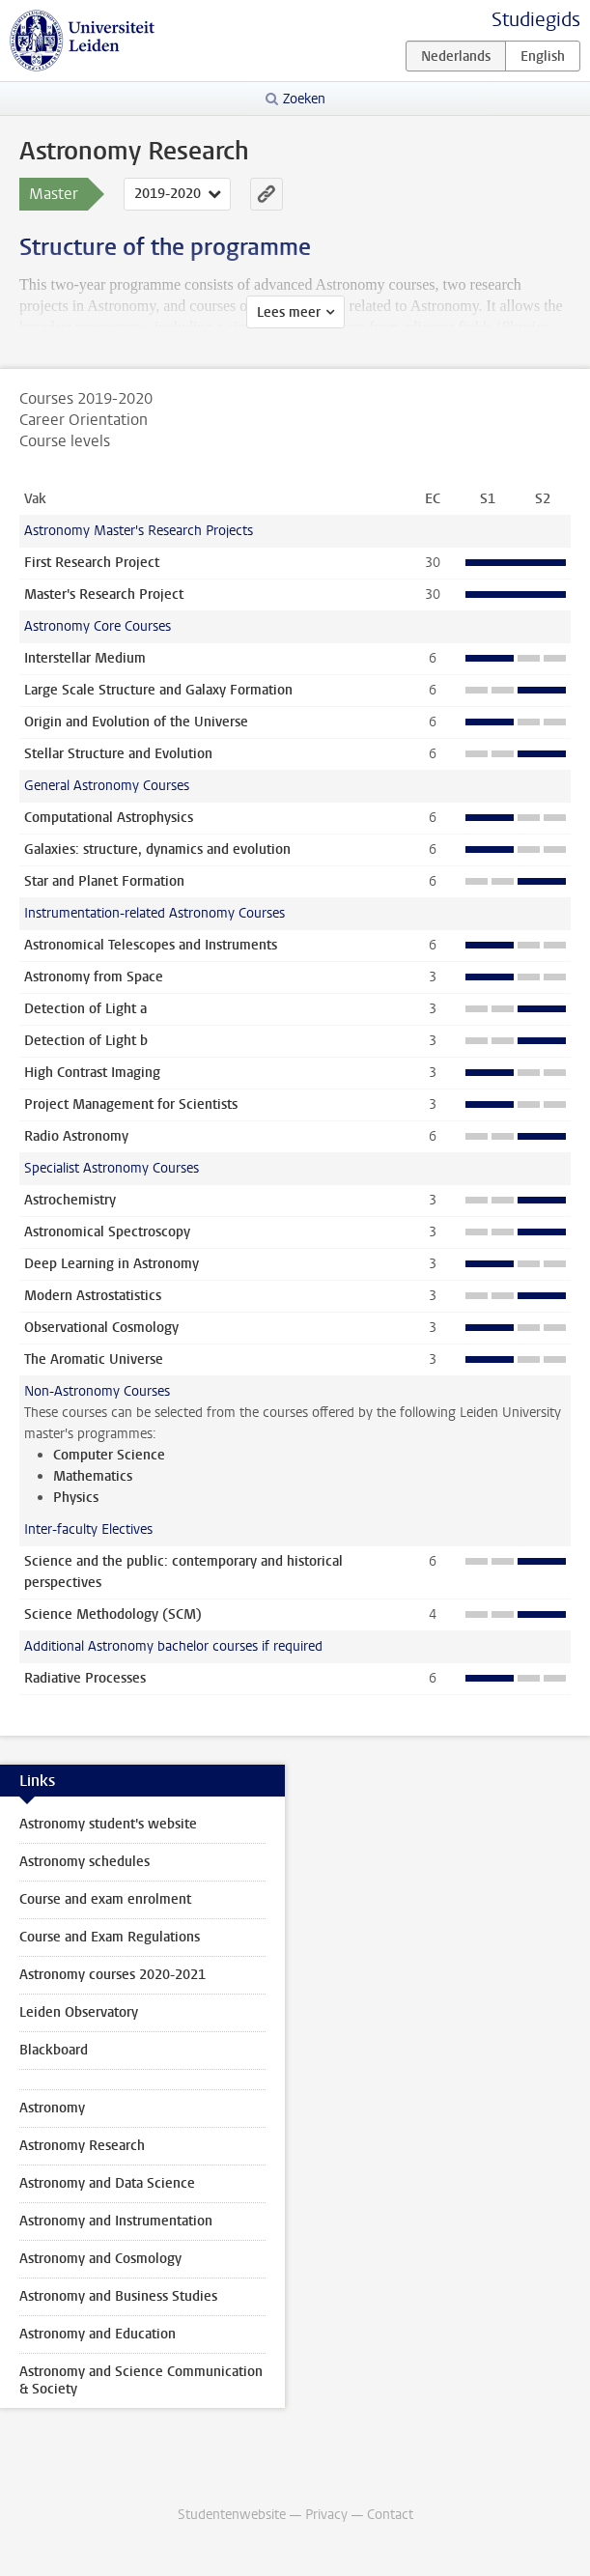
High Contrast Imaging (92, 1072)
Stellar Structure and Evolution (118, 754)
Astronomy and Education (97, 2334)
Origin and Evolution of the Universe (136, 722)
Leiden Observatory (78, 2012)
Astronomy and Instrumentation (115, 2221)
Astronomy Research (82, 2146)
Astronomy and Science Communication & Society (141, 2380)
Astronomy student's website (108, 1824)
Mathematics (92, 1476)
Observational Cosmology (101, 1327)
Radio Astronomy (76, 1136)
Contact (390, 2514)
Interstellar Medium (85, 658)
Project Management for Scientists (131, 1104)
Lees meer (289, 312)
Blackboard (53, 2050)
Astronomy (52, 2108)
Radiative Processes (85, 1678)
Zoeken (304, 99)
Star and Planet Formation (104, 881)
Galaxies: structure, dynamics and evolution (157, 849)
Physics (75, 1497)
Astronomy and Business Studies (118, 2296)
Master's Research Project (103, 594)
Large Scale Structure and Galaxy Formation (158, 690)
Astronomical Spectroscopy (107, 1232)
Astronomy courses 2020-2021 (112, 1975)
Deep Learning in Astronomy (111, 1264)
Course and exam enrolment (105, 1899)
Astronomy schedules (84, 1862)
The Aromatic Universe (93, 1359)
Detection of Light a (85, 1009)
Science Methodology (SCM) (113, 1614)
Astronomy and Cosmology (100, 2259)
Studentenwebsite (232, 2514)
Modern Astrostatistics (92, 1296)
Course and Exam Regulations (109, 1937)
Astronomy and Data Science (107, 2183)
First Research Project (91, 562)
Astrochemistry (70, 1200)
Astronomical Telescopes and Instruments (150, 945)
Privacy (326, 2514)
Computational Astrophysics (108, 817)
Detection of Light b (86, 1041)
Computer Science (109, 1455)
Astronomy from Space (93, 977)
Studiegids (536, 20)
